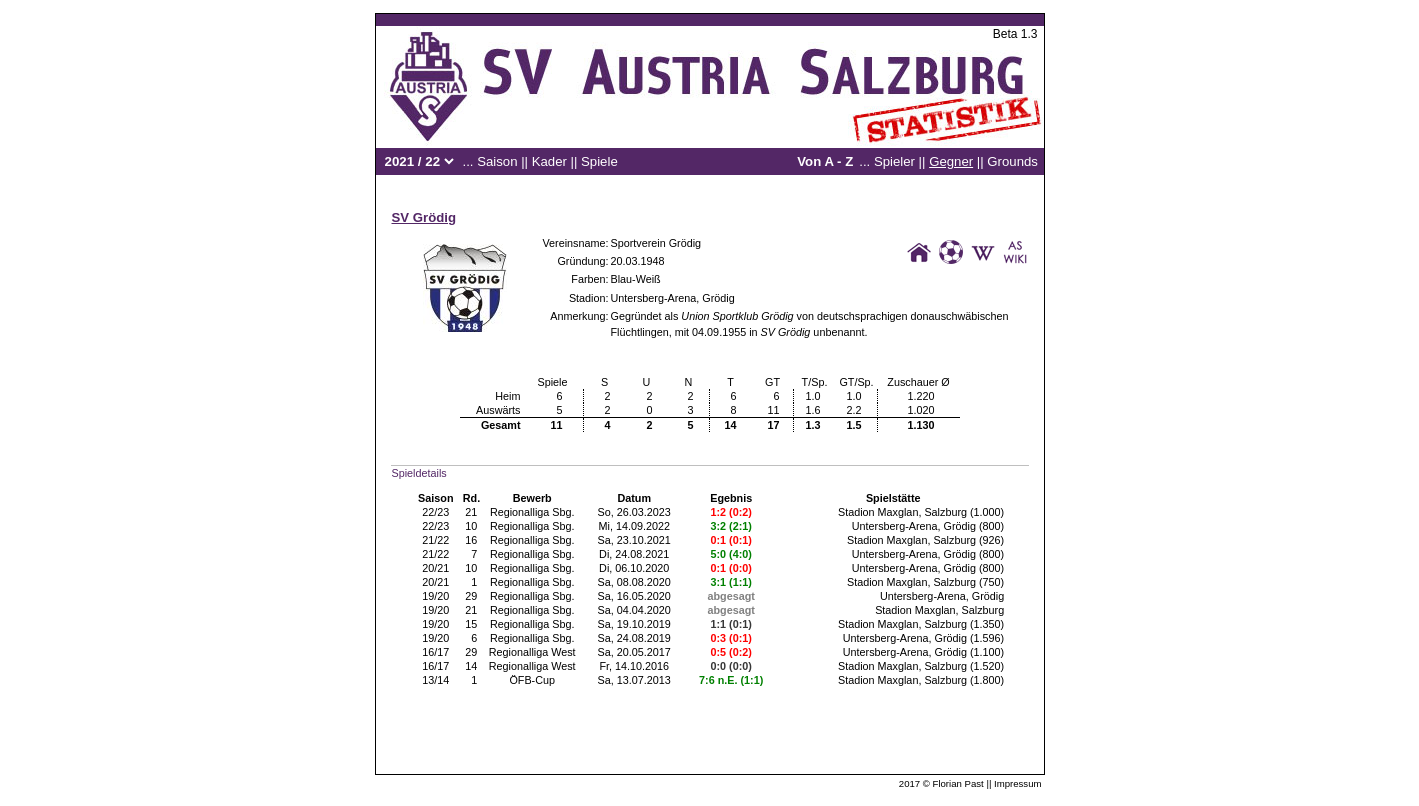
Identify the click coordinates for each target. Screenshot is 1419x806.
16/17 (435, 652)
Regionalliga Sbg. (532, 512)
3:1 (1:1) (731, 582)
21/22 (435, 540)
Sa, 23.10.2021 (634, 540)
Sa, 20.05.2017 (634, 652)
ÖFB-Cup (532, 680)
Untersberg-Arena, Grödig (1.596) (923, 638)
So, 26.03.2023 (634, 512)
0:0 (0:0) (731, 666)
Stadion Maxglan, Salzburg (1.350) (921, 624)
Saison (497, 161)
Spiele (599, 161)
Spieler (894, 161)
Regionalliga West (532, 652)
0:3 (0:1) (731, 638)
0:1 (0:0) (731, 568)
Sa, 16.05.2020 (634, 596)
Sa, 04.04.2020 (634, 610)
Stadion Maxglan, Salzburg (939, 610)
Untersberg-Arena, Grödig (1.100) (923, 652)
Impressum (1017, 783)
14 (471, 666)
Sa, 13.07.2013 (634, 680)
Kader (549, 161)
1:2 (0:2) (731, 512)
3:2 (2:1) (731, 526)
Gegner (951, 161)
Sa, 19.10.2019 (634, 624)
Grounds (1012, 161)
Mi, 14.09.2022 (633, 526)
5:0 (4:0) (731, 554)
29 (471, 596)
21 (471, 512)
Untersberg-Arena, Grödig (673, 298)
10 (471, 526)
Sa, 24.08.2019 (634, 638)
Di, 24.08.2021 (634, 554)
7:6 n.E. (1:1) (731, 680)
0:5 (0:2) (731, 652)
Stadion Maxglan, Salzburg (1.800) (921, 680)
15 (471, 624)
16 (471, 540)
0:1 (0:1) (731, 540)
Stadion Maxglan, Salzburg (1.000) (921, 512)
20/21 (435, 568)
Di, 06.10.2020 (634, 568)
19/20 (435, 596)
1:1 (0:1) (731, 624)
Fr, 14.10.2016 (634, 666)
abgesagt (731, 596)
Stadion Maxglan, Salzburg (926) (925, 540)
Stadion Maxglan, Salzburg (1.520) (921, 666)
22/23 (435, 512)
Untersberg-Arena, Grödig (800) (928, 526)
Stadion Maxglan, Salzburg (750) (925, 582)
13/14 (435, 680)
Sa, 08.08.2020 (634, 582)
